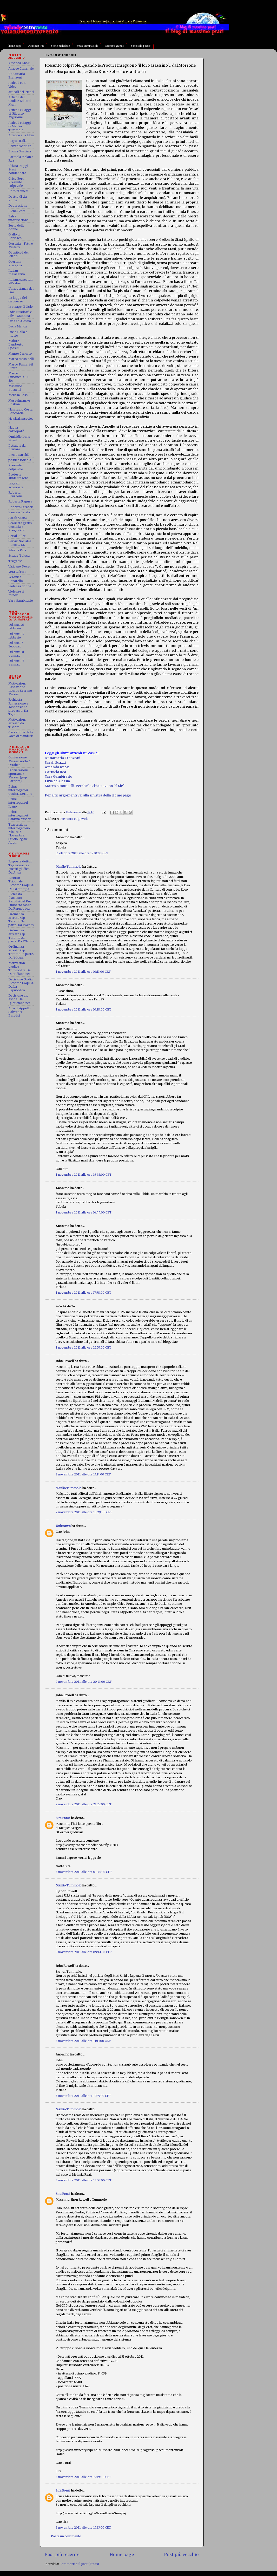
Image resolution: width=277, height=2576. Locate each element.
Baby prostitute (19, 146)
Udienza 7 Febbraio (15, 644)
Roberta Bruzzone (15, 494)
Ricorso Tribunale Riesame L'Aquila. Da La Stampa (21, 883)
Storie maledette (60, 45)
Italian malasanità (16, 272)
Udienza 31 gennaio (16, 653)
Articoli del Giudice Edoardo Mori (20, 100)
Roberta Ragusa (20, 501)
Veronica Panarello (15, 578)
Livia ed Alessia (19, 321)
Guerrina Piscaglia (15, 263)
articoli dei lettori (21, 92)
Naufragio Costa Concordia (20, 411)
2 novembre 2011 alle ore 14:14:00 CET (83, 1474)
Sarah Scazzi (55, 762)
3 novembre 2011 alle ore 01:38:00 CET (84, 1872)
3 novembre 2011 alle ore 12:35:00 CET (83, 2096)
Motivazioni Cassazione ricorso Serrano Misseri (20, 689)
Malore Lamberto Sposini (15, 344)
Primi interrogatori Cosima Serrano (20, 790)
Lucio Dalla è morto (17, 333)
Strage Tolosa (19, 555)
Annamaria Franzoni (62, 758)
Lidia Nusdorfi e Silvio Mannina (20, 313)
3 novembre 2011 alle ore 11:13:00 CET (83, 2041)
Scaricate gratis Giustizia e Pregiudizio (20, 526)
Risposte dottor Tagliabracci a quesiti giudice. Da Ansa (20, 867)
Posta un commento (66, 2536)
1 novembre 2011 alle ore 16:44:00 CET (84, 1212)
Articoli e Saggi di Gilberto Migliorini (19, 113)
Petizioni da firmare (17, 447)
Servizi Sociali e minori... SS (19, 543)
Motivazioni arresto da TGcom (17, 723)
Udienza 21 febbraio (16, 626)
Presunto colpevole (73, 819)
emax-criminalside (87, 45)
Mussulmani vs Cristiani (19, 402)
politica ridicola (19, 460)
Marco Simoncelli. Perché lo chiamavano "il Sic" (85, 786)
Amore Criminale (21, 68)
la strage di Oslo (20, 306)
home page (14, 45)
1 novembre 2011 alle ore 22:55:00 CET (83, 1347)
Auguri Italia (17, 141)
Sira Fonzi (63, 1818)
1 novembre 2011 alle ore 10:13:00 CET (83, 971)
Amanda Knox (57, 767)
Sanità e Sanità (19, 512)
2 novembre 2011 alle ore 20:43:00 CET (84, 1681)
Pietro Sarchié (18, 455)
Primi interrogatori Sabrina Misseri (19, 815)
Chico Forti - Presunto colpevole (17, 182)
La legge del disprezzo (17, 299)
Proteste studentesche (18, 476)
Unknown (63, 1526)
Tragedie (15, 561)
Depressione (17, 205)
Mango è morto (20, 353)
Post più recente (62, 2554)
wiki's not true (36, 45)
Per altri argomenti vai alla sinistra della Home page (88, 795)
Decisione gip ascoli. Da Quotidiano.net (19, 999)
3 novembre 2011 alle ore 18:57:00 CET (84, 2180)
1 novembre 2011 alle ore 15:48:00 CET (84, 1174)
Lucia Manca (17, 326)
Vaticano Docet (19, 566)
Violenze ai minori (16, 593)
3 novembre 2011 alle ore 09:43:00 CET (84, 1952)
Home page (122, 2554)
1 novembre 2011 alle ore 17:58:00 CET (83, 1292)
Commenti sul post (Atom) (79, 2564)
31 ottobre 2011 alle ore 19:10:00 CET (82, 853)
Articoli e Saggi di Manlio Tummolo (19, 126)
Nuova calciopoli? (16, 429)
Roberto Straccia (20, 507)
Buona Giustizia (19, 151)
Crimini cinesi (18, 191)
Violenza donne (19, 586)
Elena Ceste (17, 211)
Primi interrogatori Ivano (18, 802)
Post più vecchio (181, 2554)
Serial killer (17, 536)
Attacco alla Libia (21, 135)
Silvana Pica (17, 550)
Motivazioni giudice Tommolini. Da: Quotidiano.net (19, 968)
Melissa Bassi (18, 395)
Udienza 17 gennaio (16, 662)
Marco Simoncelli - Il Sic (18, 377)
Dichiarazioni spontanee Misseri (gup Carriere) (18, 775)
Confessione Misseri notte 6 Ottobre (19, 761)
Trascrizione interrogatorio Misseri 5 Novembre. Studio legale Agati (19, 834)
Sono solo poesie (140, 45)
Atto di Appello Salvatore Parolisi (19, 1011)
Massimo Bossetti (15, 387)
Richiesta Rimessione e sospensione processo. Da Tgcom (18, 707)
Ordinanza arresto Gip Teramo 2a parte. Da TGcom (21, 935)
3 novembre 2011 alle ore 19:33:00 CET (83, 2527)
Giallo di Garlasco (15, 236)
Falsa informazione (18, 218)
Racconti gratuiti (114, 45)
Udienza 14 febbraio (16, 635)
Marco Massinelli (21, 359)
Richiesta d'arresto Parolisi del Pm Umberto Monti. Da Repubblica (20, 901)
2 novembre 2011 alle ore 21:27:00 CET (84, 1804)
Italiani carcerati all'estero (20, 281)
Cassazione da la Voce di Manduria (20, 734)
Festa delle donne (16, 227)
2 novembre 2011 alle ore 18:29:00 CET (84, 1512)
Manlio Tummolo (68, 866)
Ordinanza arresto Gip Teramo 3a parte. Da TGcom (21, 919)
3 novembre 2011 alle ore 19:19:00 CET (83, 2477)
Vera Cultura (17, 572)
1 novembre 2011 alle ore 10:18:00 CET (83, 1009)
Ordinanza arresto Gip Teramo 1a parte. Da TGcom (21, 952)
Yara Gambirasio (20, 600)
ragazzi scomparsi (16, 485)
